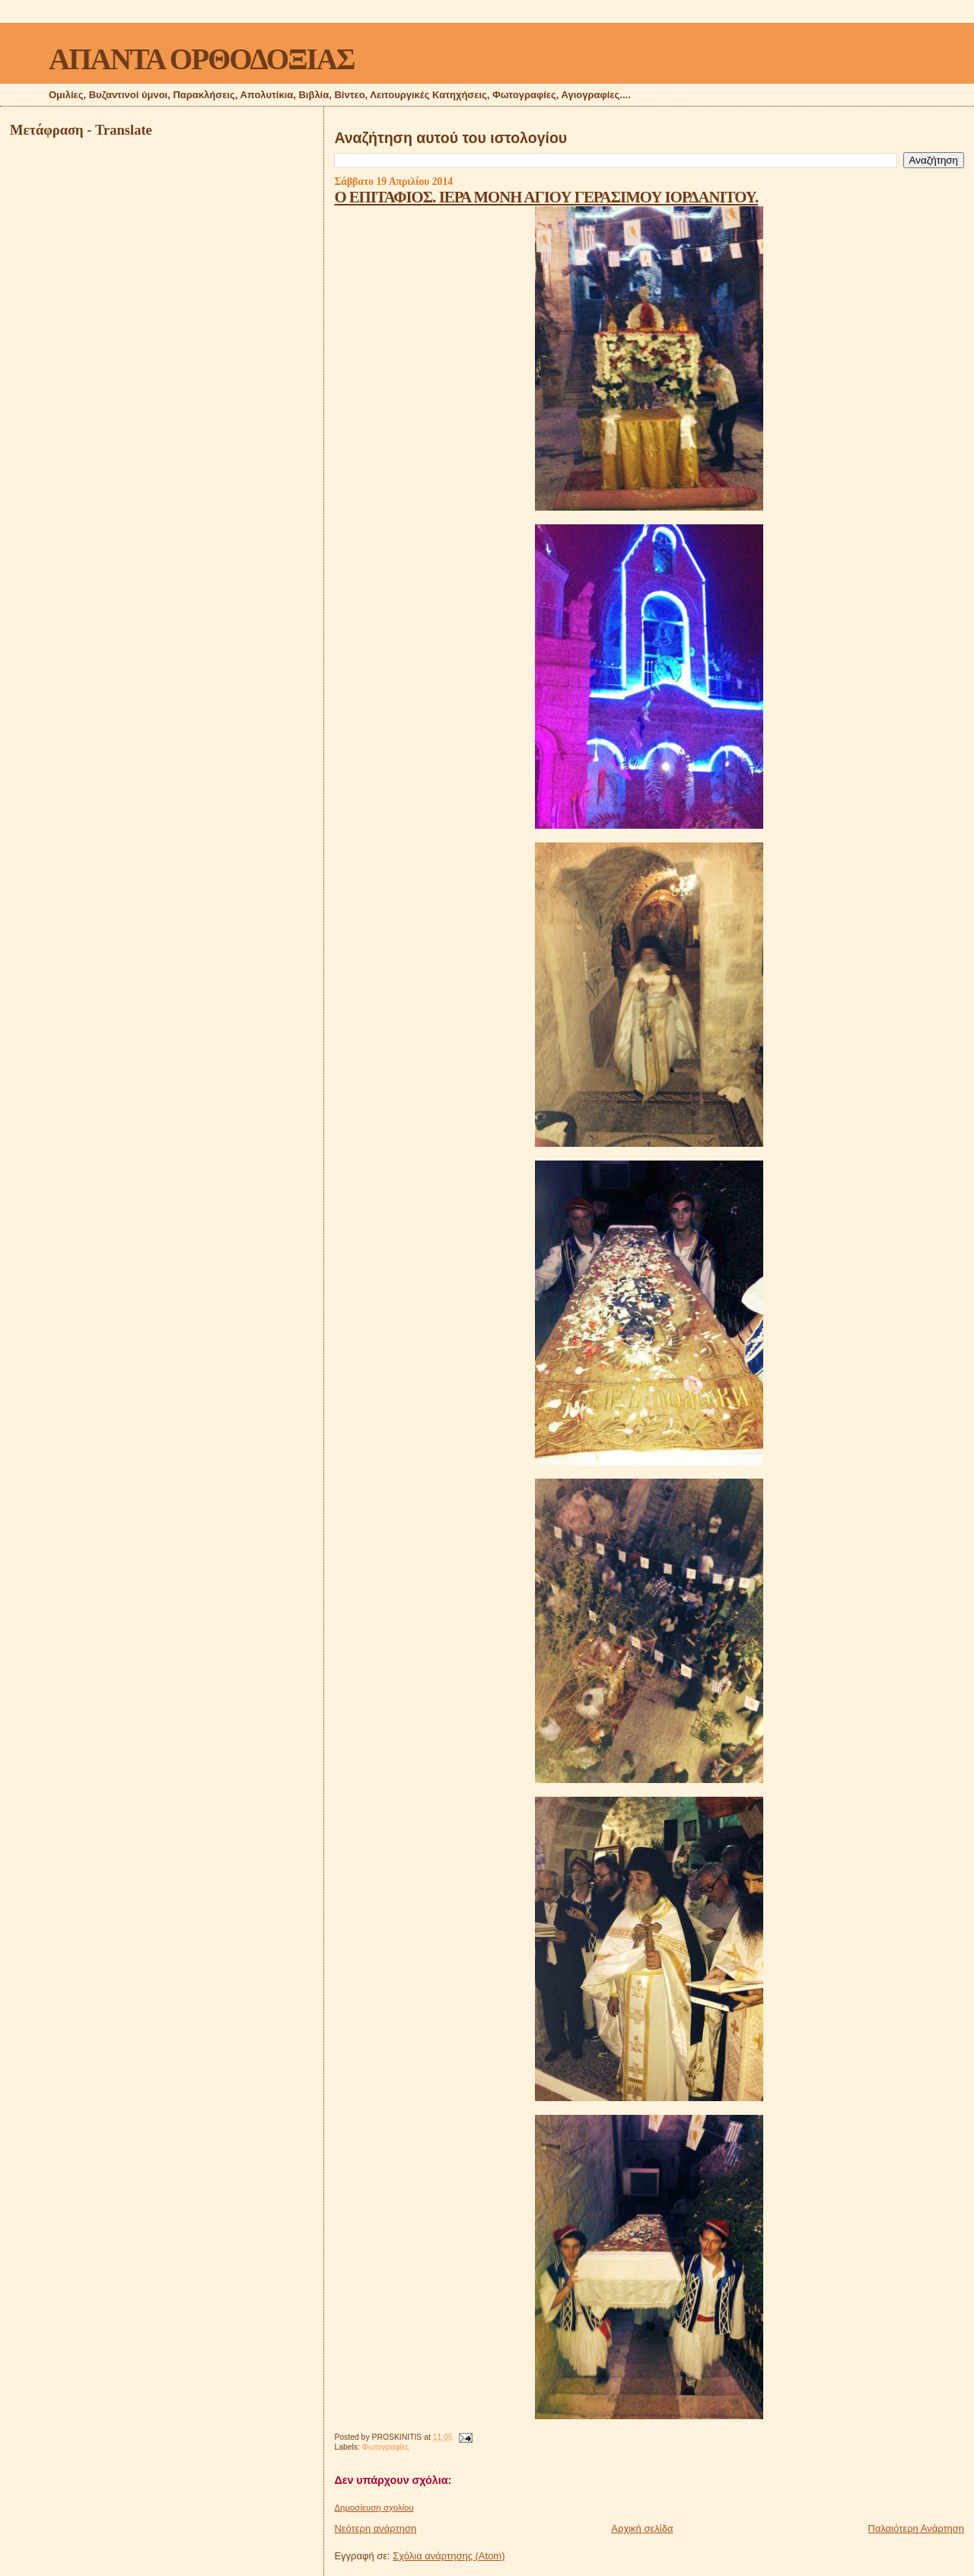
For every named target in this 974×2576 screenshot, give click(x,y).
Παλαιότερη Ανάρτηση (916, 2528)
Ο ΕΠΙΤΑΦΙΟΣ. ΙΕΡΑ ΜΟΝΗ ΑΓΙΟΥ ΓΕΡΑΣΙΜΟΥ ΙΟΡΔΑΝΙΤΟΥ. (546, 196)
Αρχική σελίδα (642, 2528)
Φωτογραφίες (385, 2447)
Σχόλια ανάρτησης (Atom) (449, 2556)
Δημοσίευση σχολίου (373, 2507)
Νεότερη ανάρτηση (375, 2528)
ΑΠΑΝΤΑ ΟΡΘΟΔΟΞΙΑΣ (201, 59)
